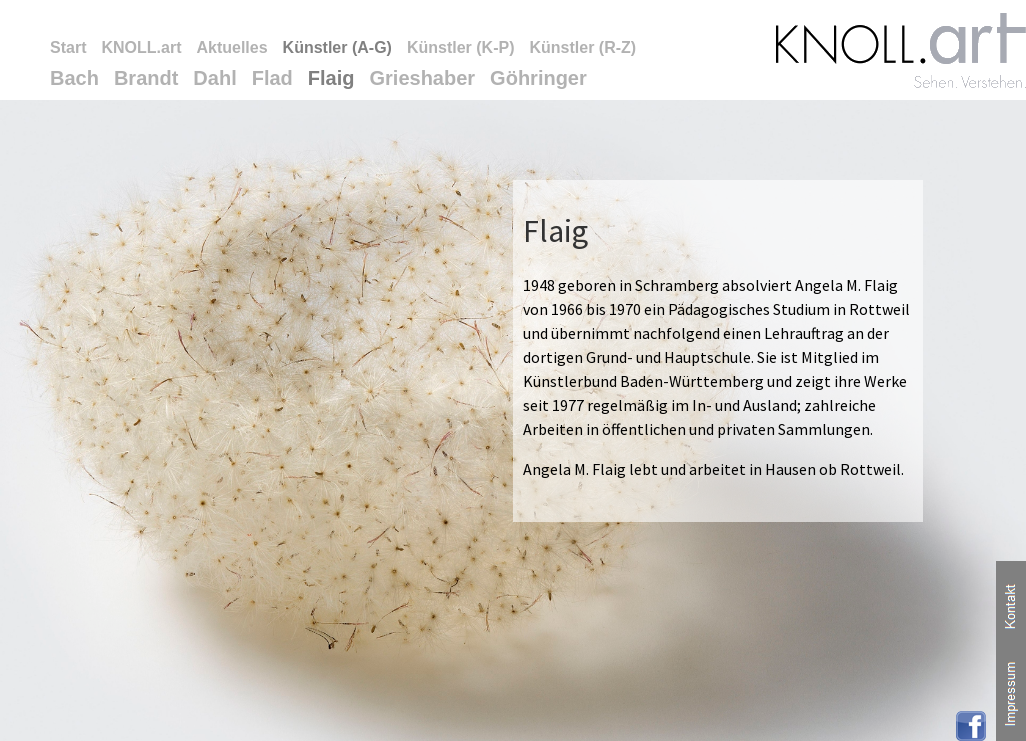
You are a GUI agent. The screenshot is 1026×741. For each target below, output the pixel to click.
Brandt (146, 78)
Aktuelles (231, 47)
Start (68, 47)
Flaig (331, 78)
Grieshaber (423, 78)
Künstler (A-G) (337, 47)
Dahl (214, 78)
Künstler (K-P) (461, 47)
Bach (74, 78)
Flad (272, 78)
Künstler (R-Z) (582, 47)
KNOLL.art (141, 47)
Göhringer (538, 78)
